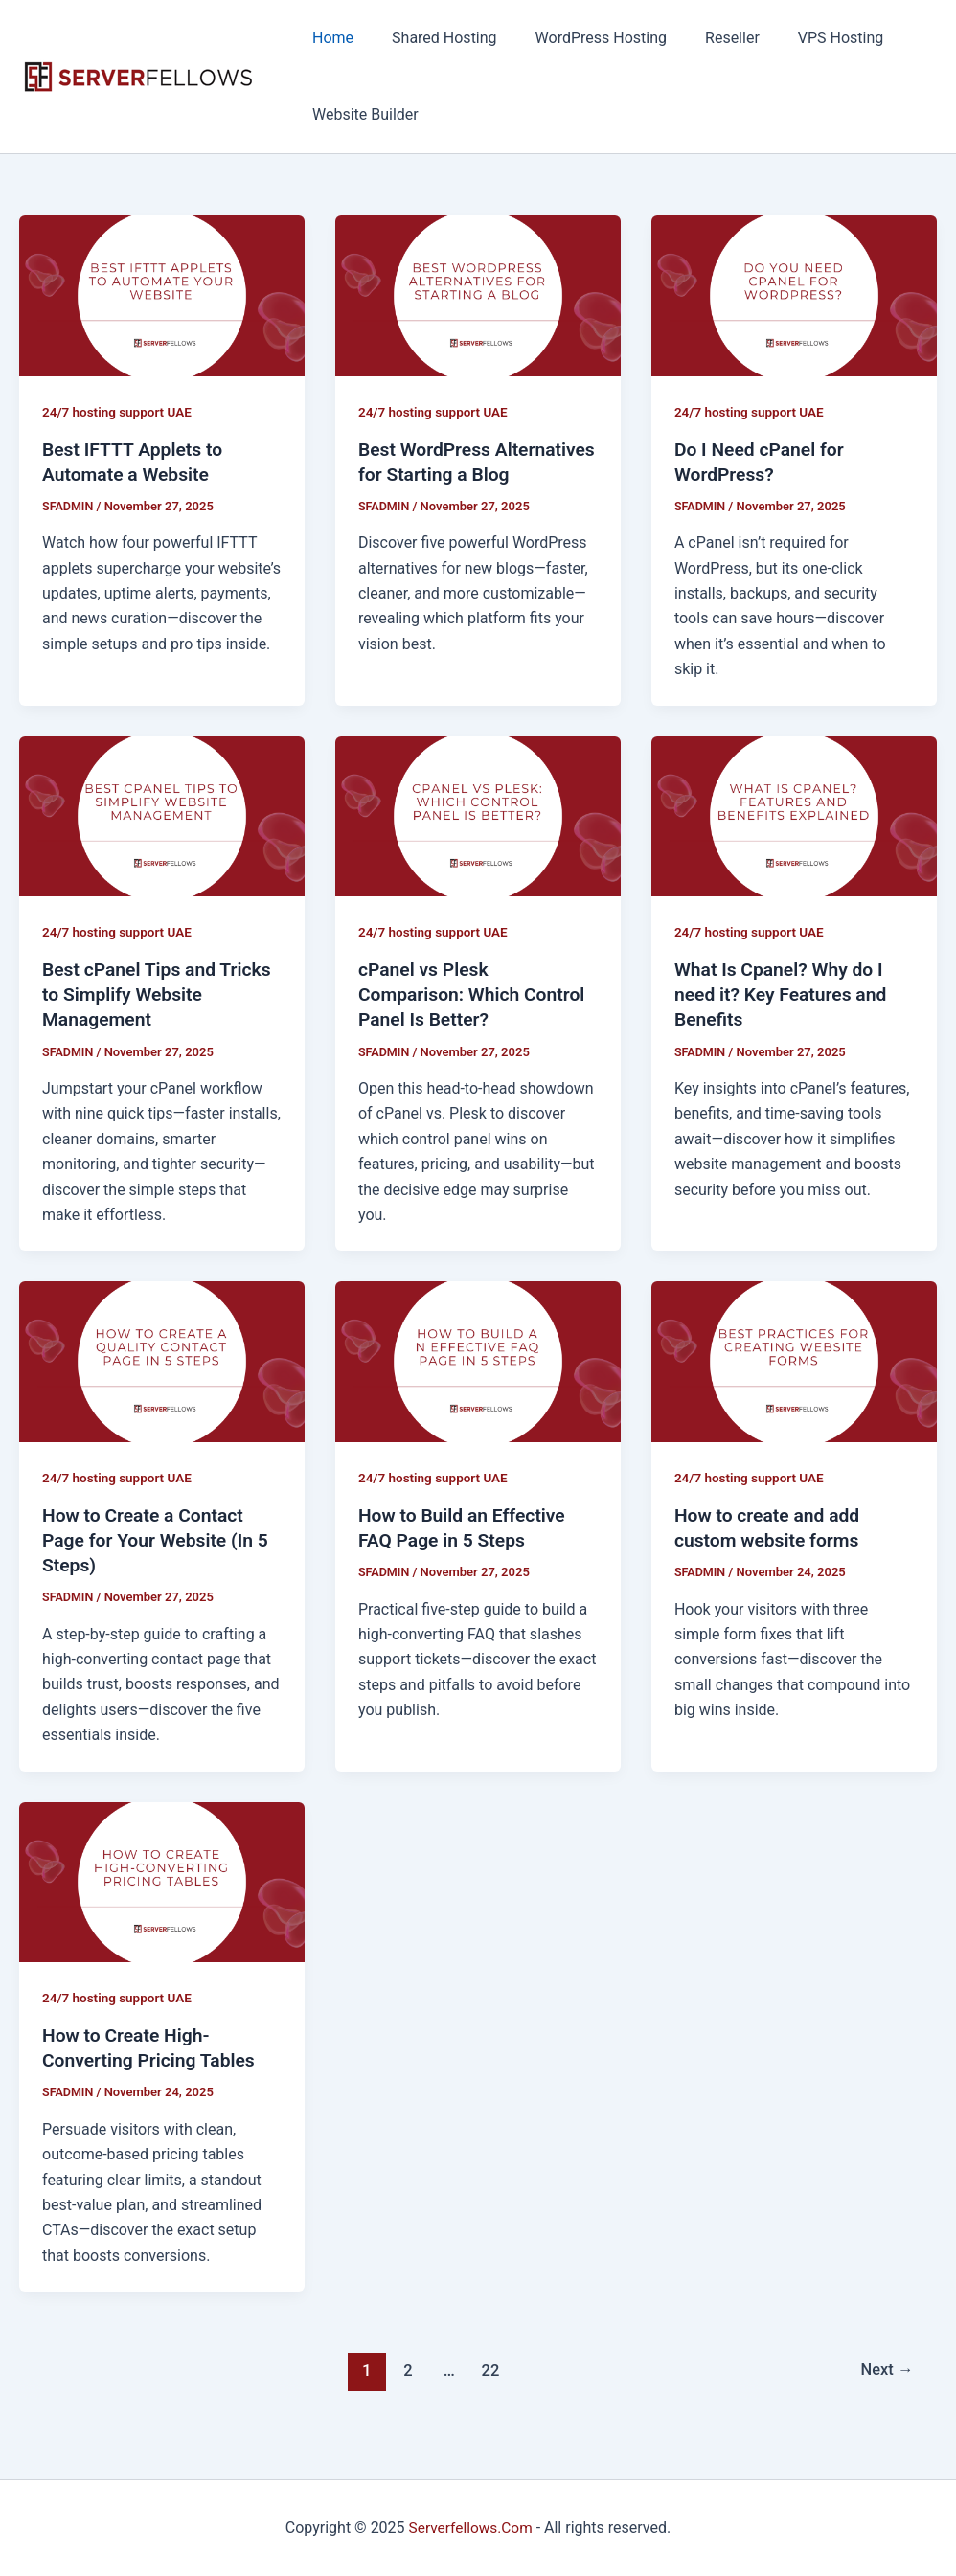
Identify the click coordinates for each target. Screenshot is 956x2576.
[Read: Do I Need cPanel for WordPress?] (794, 294)
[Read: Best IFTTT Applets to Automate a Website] (162, 294)
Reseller (705, 38)
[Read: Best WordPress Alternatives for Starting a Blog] (478, 294)
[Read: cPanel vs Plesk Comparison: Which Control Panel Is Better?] (478, 815)
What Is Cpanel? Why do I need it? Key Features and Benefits (784, 994)
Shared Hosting (433, 38)
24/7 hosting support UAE (119, 411)
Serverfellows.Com (470, 2528)
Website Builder (361, 114)
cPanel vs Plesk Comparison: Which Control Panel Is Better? (476, 994)
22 (489, 2370)
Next (885, 2370)
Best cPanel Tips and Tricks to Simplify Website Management (161, 994)
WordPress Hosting (582, 38)
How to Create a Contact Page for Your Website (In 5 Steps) (159, 1539)
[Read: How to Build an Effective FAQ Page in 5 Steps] (478, 1360)
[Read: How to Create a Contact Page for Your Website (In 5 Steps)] (162, 1360)
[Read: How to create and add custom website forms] (794, 1360)
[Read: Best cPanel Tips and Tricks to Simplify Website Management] (162, 815)
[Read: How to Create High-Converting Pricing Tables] (162, 1880)
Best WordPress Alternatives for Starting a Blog (469, 474)
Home (329, 38)
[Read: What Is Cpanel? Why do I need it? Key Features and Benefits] (794, 815)
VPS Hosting (806, 38)
